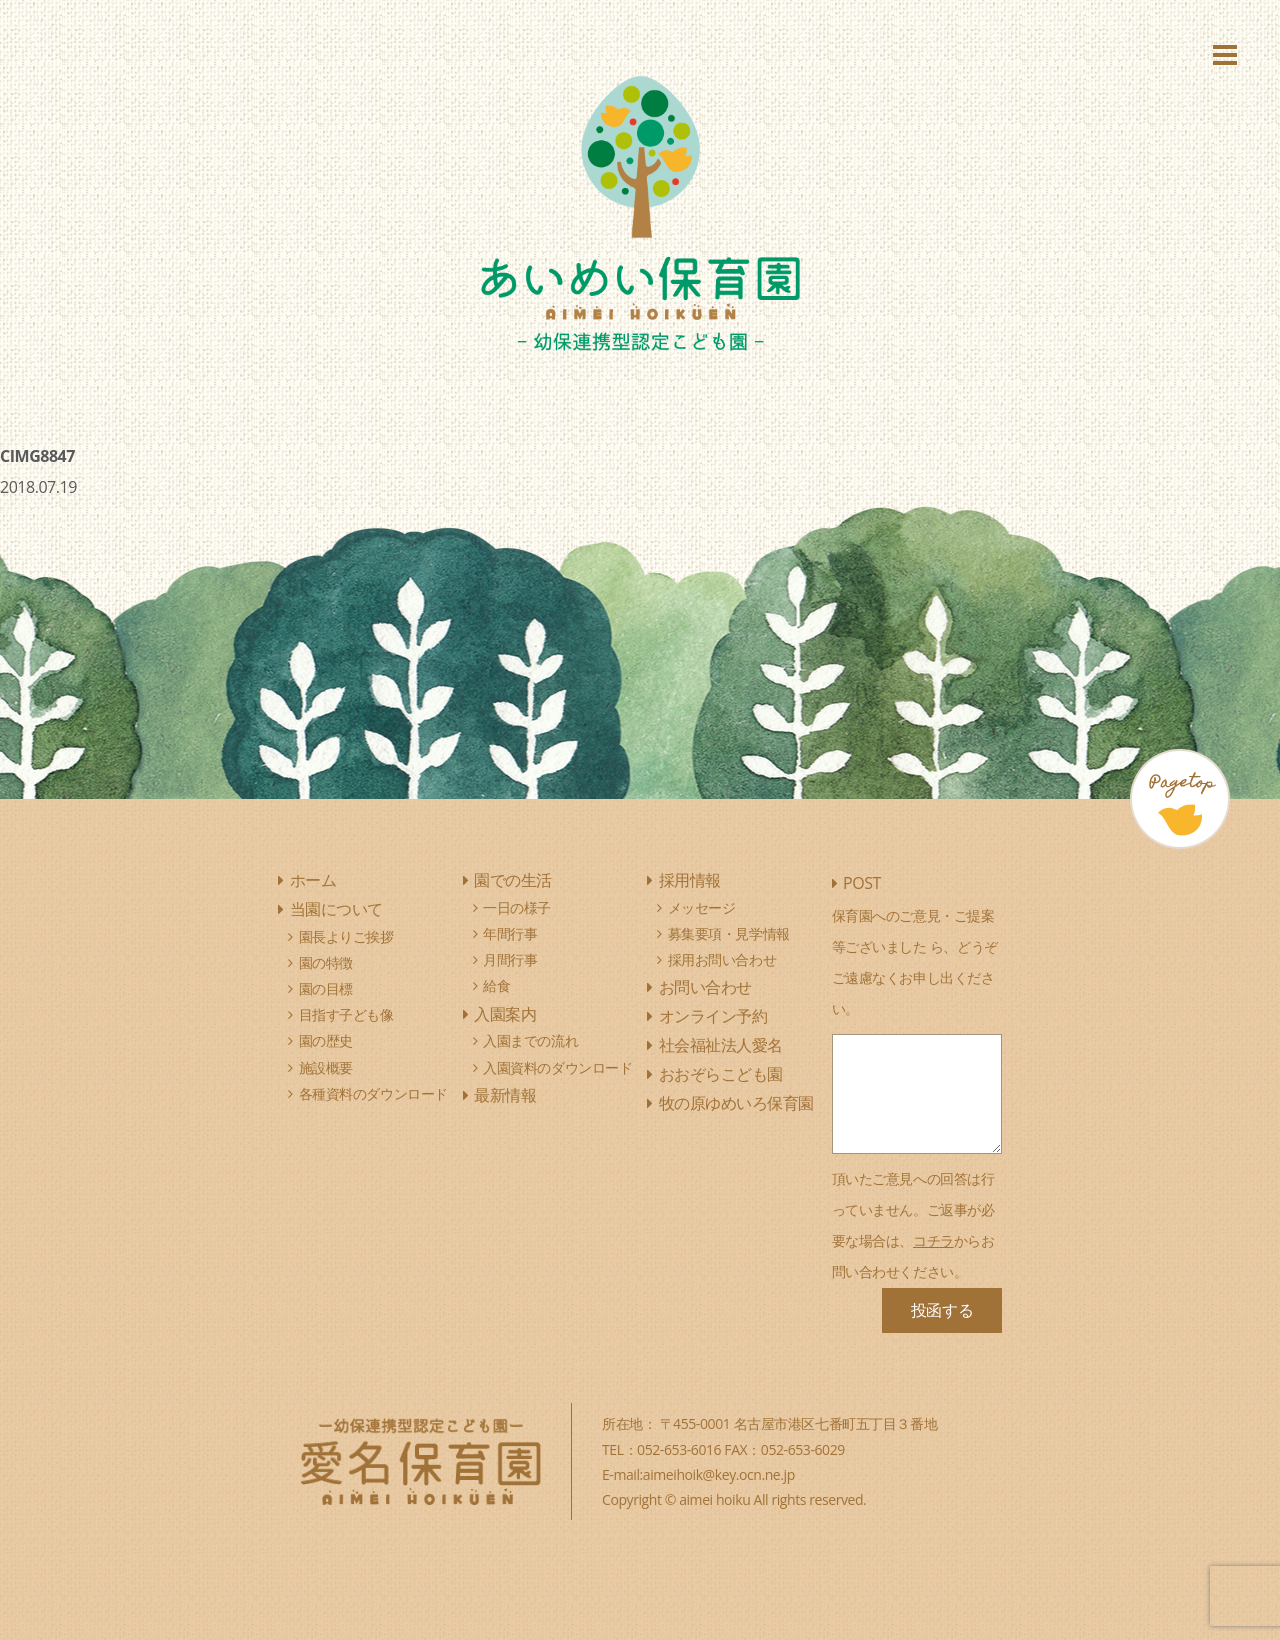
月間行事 (510, 959)
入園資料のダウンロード (557, 1067)
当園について (336, 909)
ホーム (313, 880)
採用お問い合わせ (722, 959)
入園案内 (505, 1014)
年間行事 (510, 933)
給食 (496, 985)
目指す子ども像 (346, 1014)
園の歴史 (326, 1040)
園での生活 (513, 880)
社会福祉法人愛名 (721, 1045)
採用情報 (690, 880)
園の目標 (326, 988)
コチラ (933, 1240)
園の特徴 (326, 962)
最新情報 (505, 1095)
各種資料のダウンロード (373, 1093)
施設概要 (326, 1067)
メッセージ (702, 907)
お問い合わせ (705, 987)
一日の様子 (517, 907)
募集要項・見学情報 (729, 933)
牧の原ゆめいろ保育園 (736, 1103)
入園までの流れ (530, 1040)
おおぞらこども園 (721, 1074)
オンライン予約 (713, 1016)
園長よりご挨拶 (346, 936)
